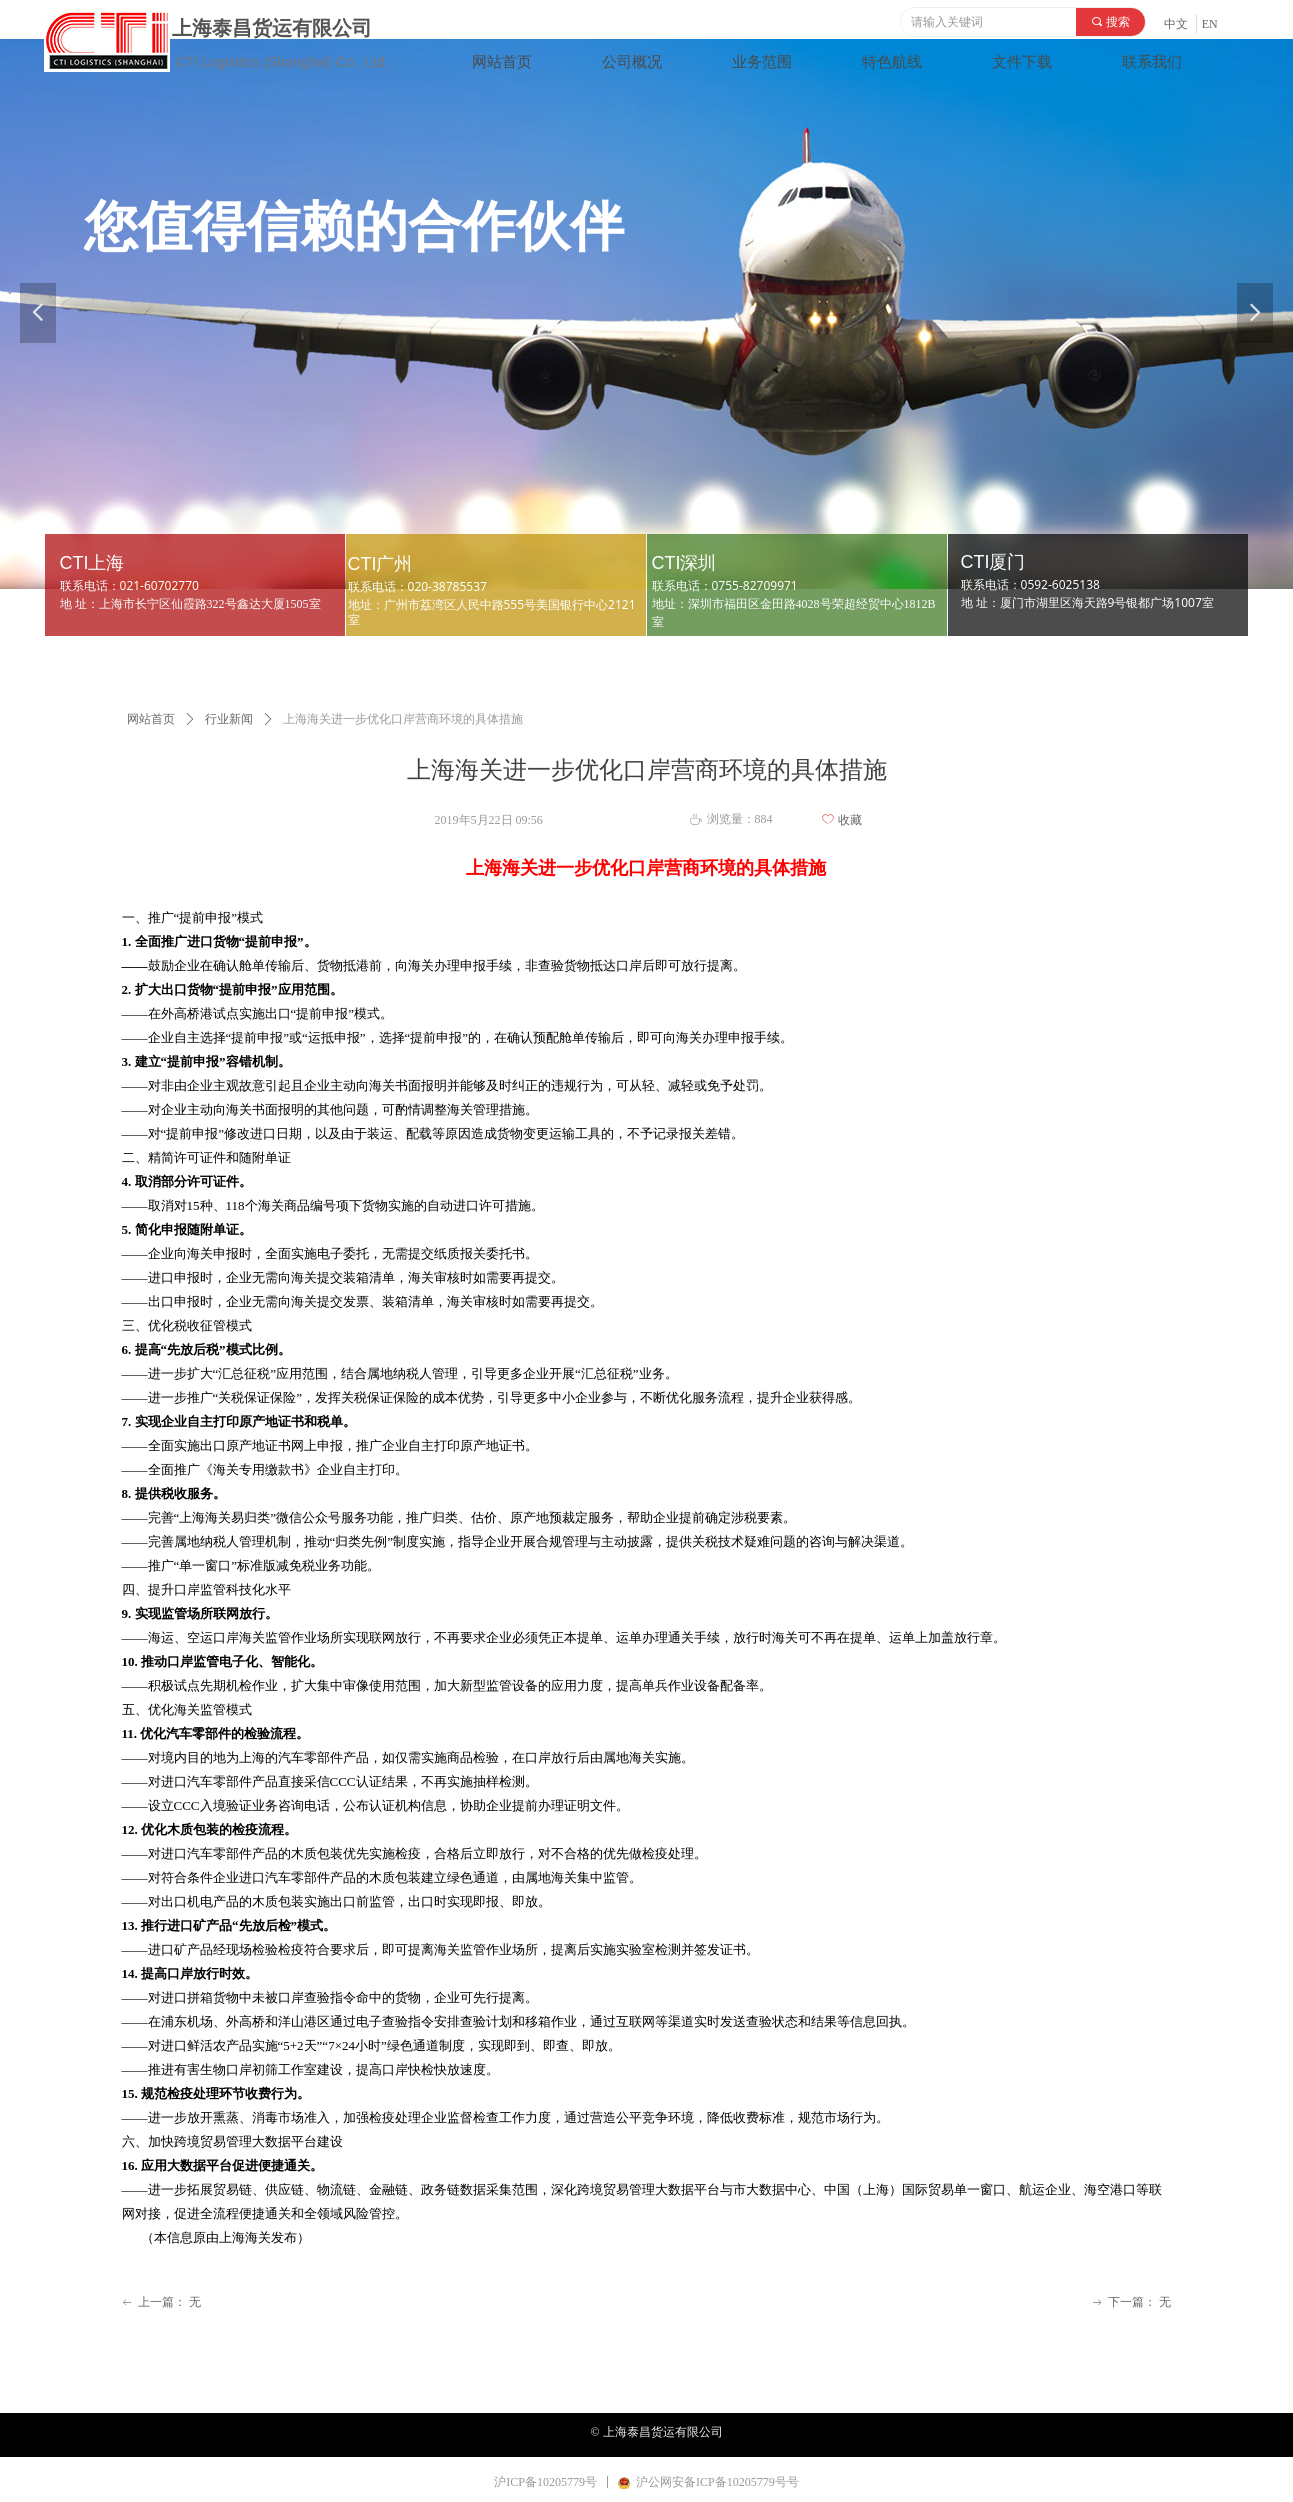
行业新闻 (229, 719)
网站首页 (151, 719)
